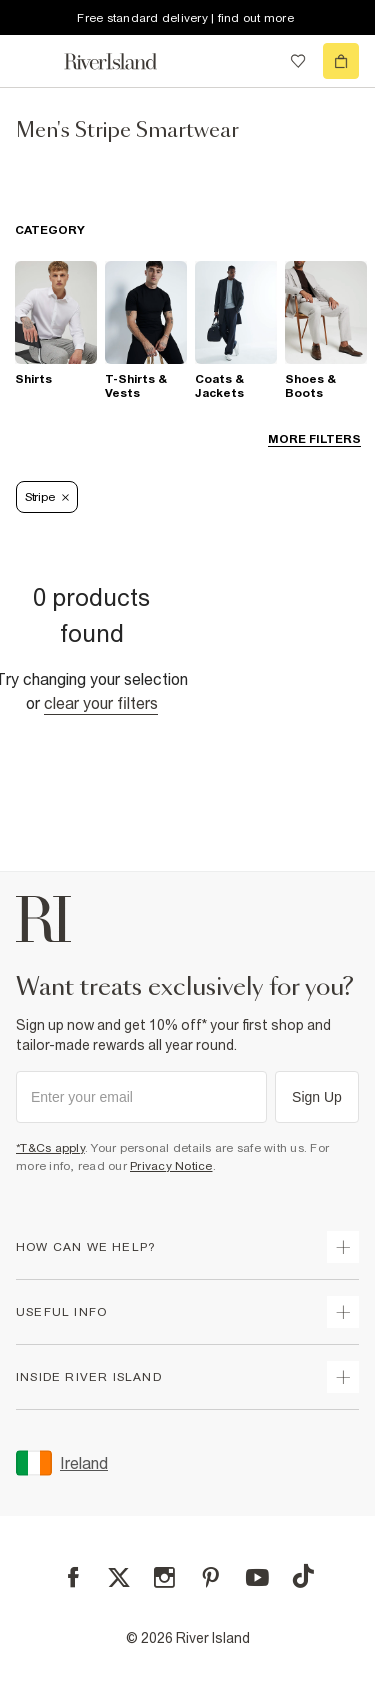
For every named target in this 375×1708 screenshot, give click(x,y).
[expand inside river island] (343, 1377)
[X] (119, 1578)
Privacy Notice (171, 1166)
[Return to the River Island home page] (124, 61)
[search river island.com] (257, 61)
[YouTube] (257, 1577)
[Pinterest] (210, 1577)
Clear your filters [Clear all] (101, 703)
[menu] (34, 61)
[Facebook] (73, 1577)
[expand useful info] (343, 1312)
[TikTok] (303, 1576)
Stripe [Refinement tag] (47, 497)
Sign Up (317, 1097)
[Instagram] (164, 1577)
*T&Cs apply (50, 1148)
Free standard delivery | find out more (185, 18)
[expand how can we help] (343, 1247)
